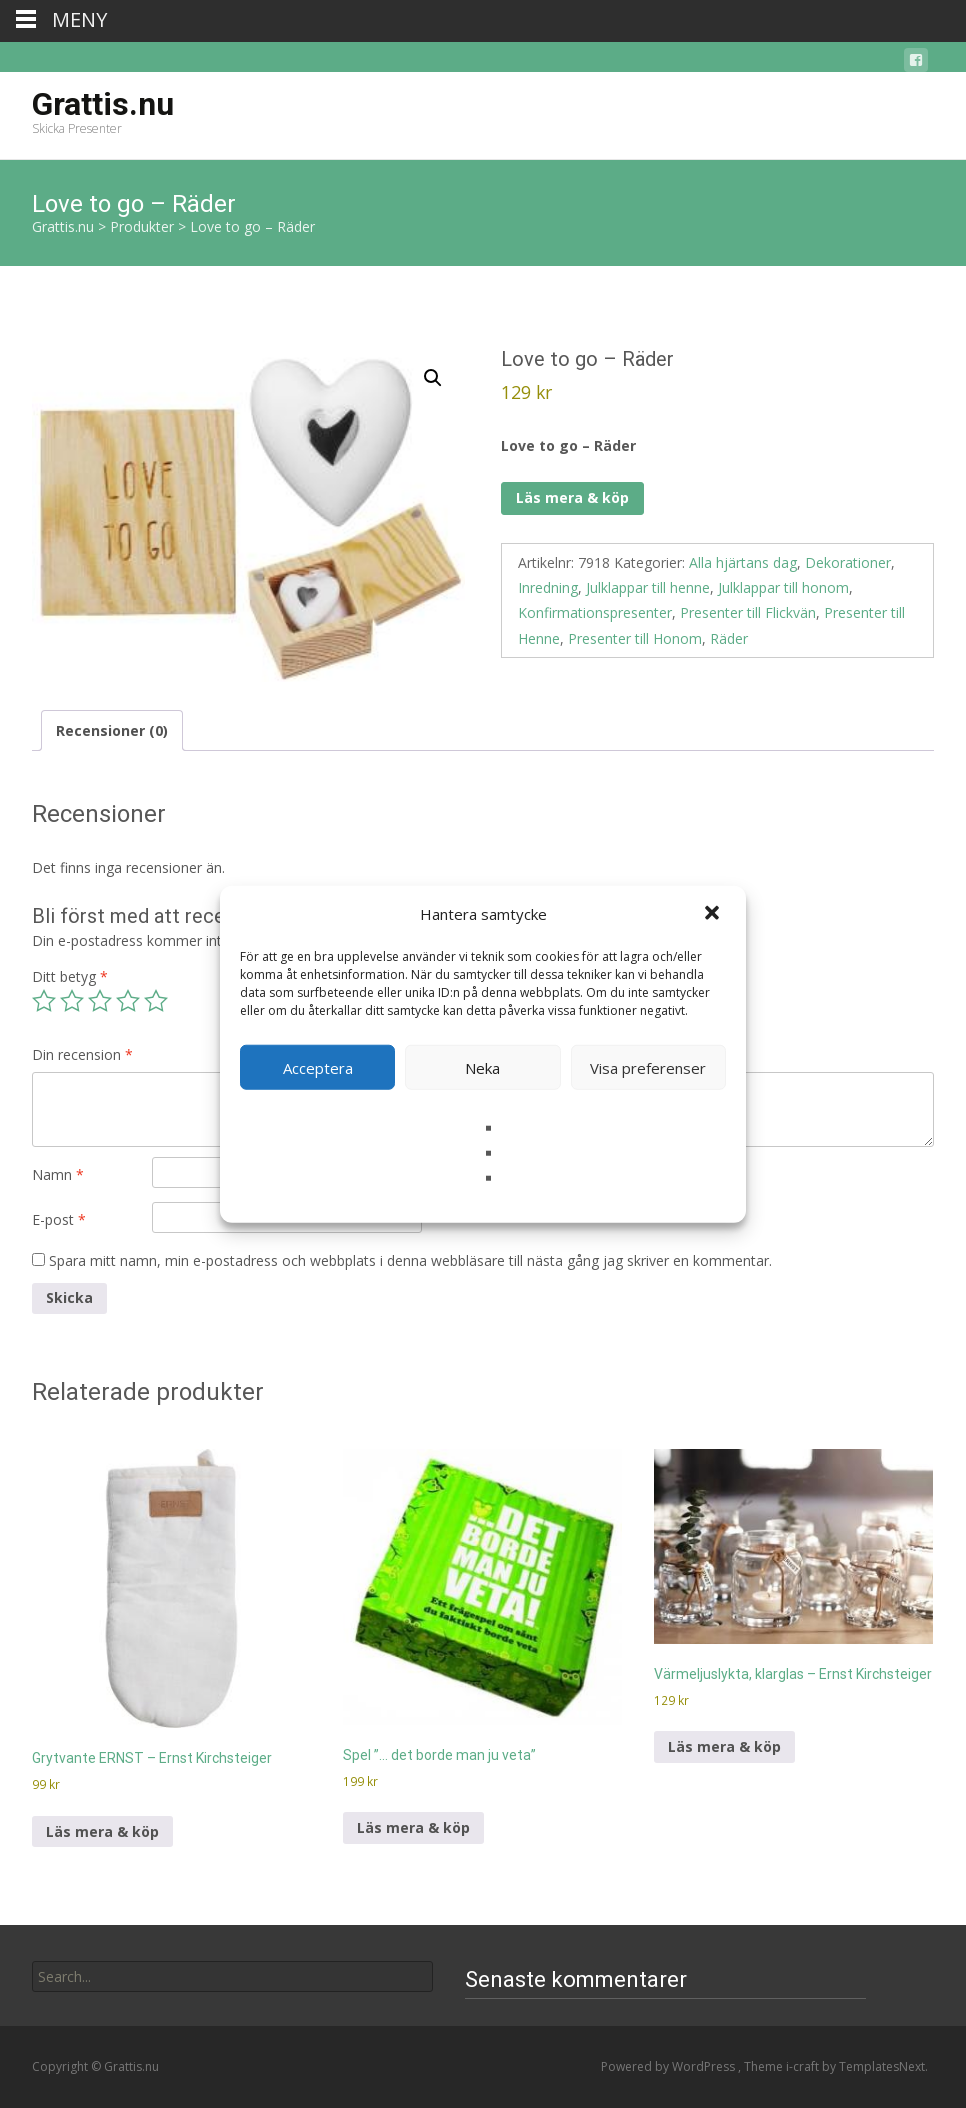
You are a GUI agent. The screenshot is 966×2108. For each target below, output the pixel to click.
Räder (729, 638)
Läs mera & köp (572, 497)
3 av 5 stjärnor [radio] (100, 1001)
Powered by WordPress (669, 2066)
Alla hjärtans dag (743, 562)
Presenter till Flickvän (748, 612)
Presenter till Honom (635, 638)
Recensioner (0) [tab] (112, 730)
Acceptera (318, 1067)
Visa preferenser (648, 1067)
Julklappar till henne (648, 587)
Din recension (82, 1054)
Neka (482, 1067)
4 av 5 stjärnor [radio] (128, 1001)
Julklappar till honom (783, 587)
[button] (714, 914)
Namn (58, 1174)
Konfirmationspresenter (595, 612)
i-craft (804, 2066)
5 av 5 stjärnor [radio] (156, 1001)
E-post (59, 1219)
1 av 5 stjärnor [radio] (44, 1001)
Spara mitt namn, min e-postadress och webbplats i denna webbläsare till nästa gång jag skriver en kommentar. (410, 1260)
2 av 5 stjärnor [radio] (72, 1001)
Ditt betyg (70, 976)
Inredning (548, 587)
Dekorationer (848, 562)
